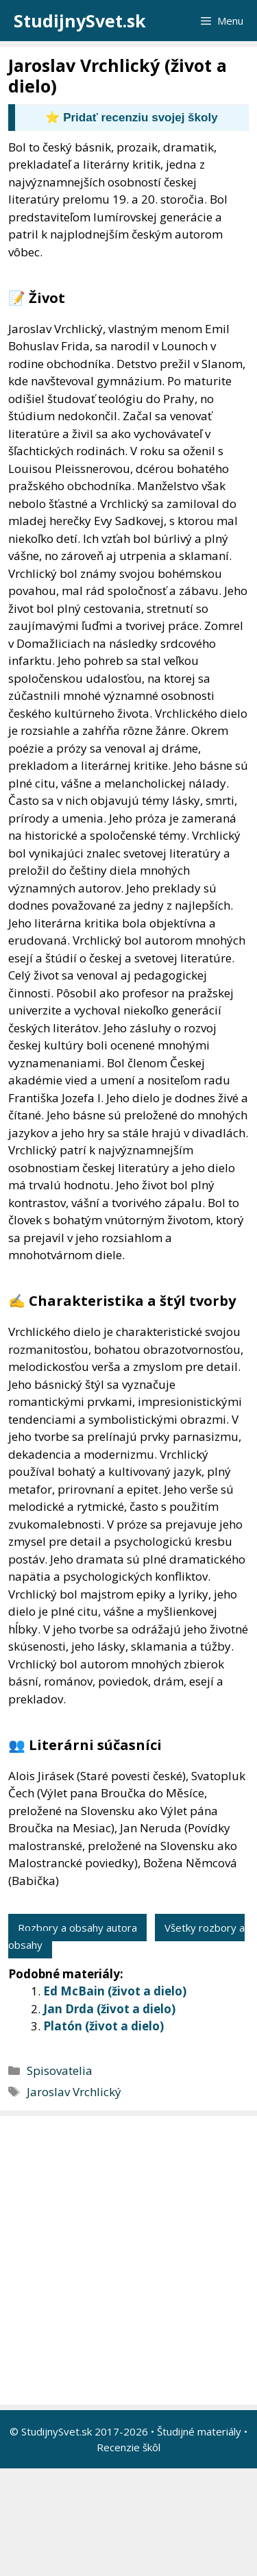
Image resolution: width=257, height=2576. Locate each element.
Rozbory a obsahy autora (77, 1927)
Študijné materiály (199, 2431)
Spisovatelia (60, 2070)
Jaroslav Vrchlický (74, 2092)
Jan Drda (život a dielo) (109, 2009)
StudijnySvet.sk (80, 20)
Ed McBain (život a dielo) (114, 1991)
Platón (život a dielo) (103, 2026)
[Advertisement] (128, 2260)
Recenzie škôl (128, 2447)
